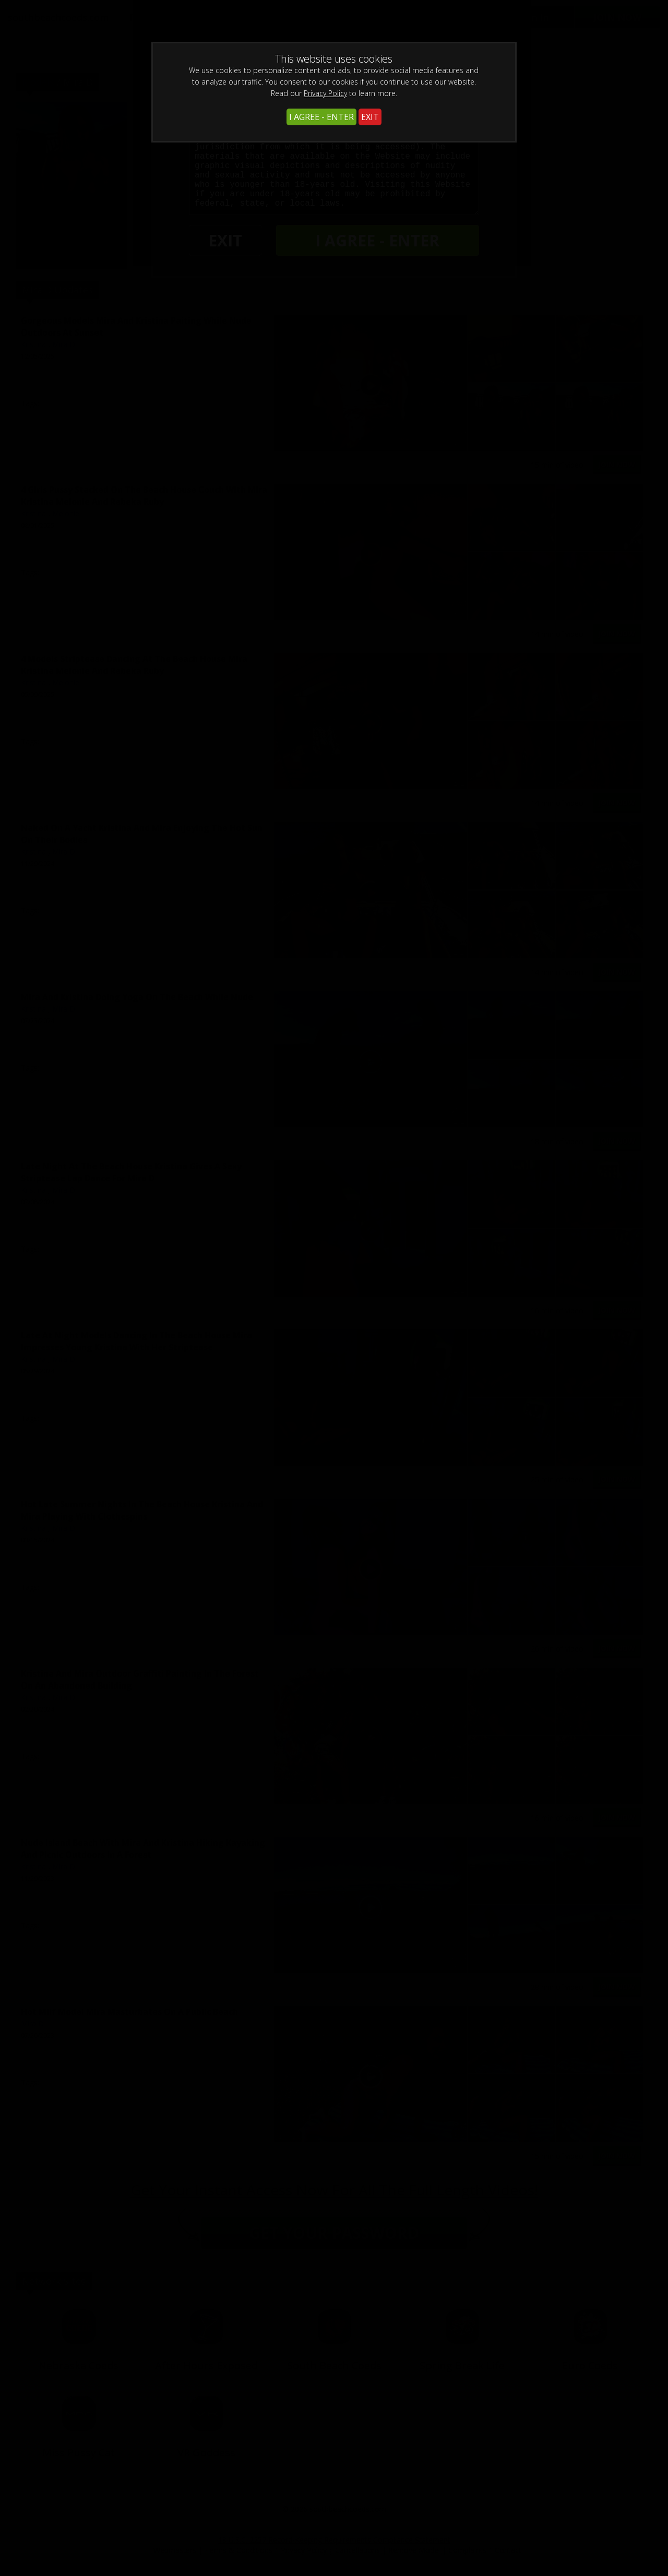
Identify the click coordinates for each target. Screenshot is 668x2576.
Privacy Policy (325, 93)
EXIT (370, 117)
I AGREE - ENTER (321, 117)
